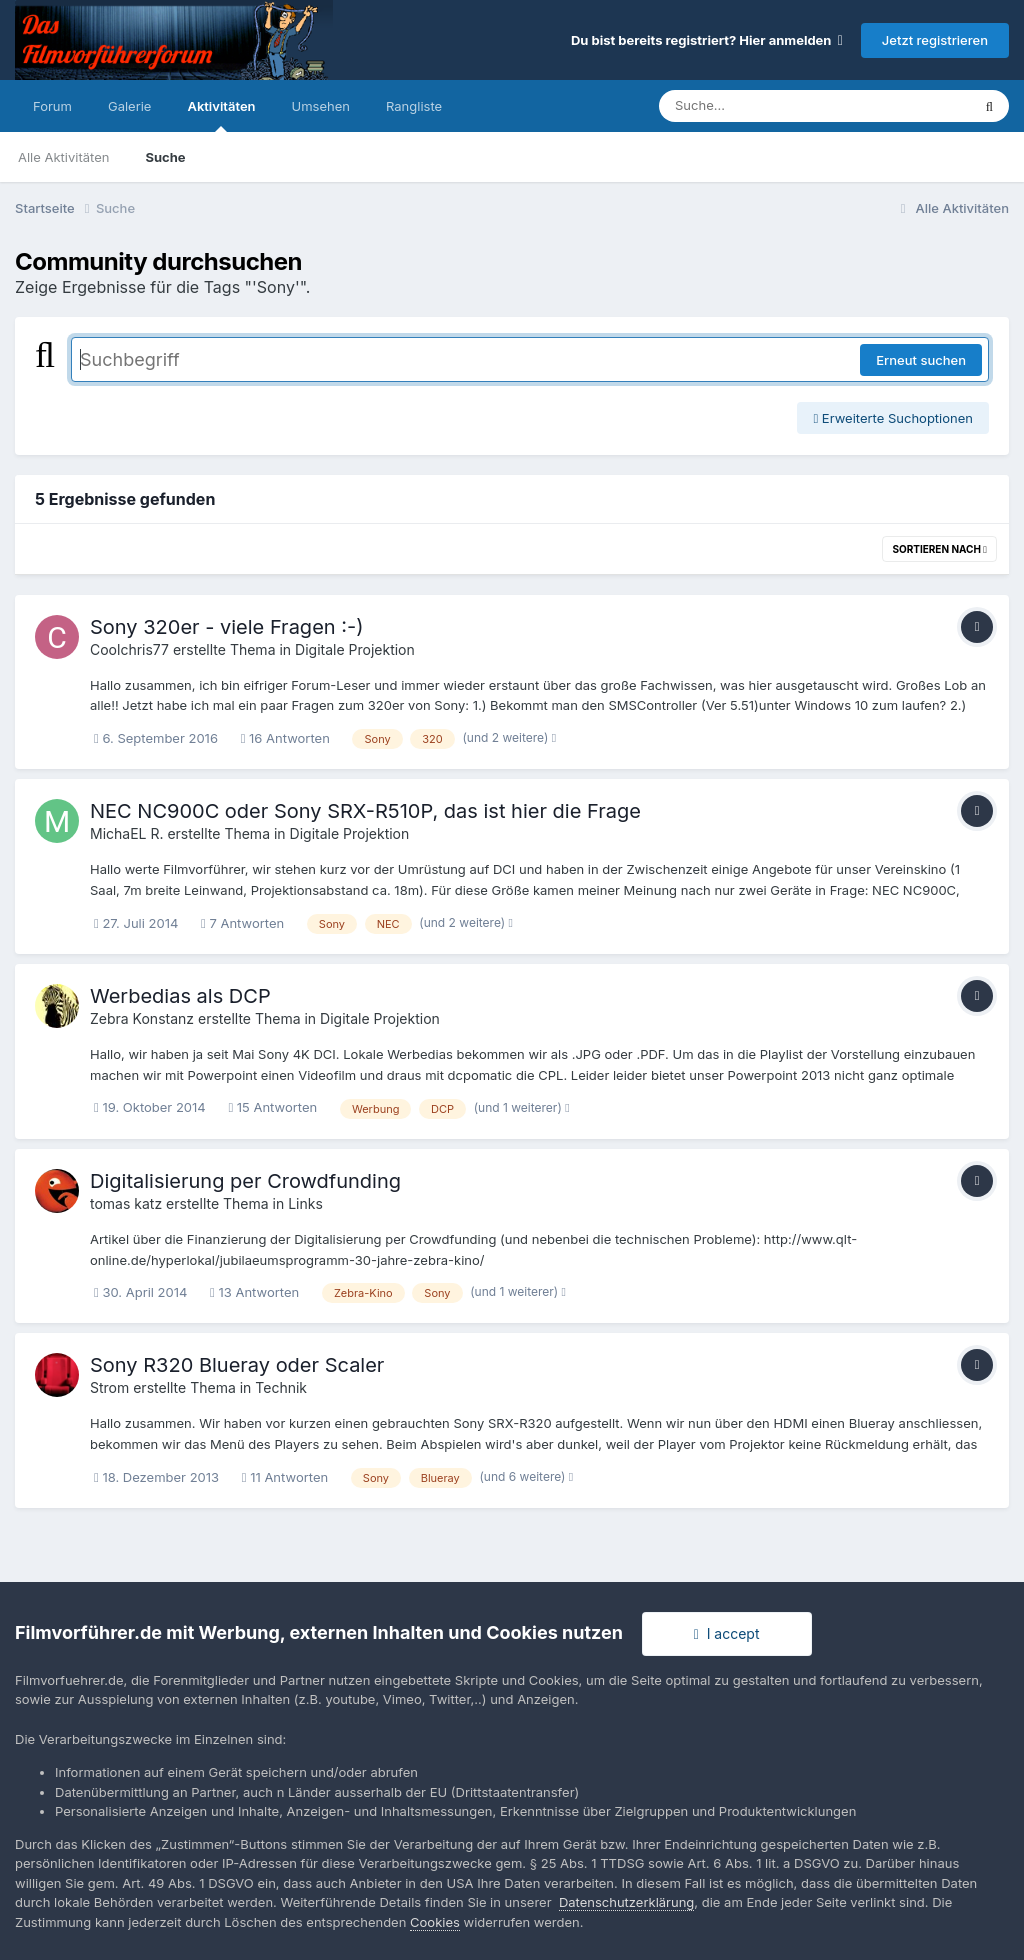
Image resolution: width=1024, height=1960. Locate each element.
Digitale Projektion (355, 649)
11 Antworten (285, 1477)
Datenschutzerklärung (626, 1902)
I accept (727, 1633)
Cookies (435, 1922)
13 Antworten (254, 1292)
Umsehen (321, 106)
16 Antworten (285, 738)
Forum (52, 106)
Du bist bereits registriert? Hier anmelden (707, 40)
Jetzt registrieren (935, 40)
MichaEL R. (127, 833)
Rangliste (414, 106)
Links (305, 1203)
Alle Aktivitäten (63, 157)
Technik (281, 1387)
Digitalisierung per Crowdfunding (245, 1181)
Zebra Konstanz (142, 1018)
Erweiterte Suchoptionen (893, 418)
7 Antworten (242, 923)
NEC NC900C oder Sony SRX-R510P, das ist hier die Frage (365, 811)
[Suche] (774, 106)
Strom (109, 1387)
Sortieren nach (939, 549)
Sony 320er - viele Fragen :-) (227, 627)
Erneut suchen (921, 360)
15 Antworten (272, 1107)
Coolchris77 (129, 649)
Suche (165, 157)
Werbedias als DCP (180, 996)
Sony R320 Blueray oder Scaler (237, 1365)
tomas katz (126, 1203)
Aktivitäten (221, 115)
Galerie (129, 106)
